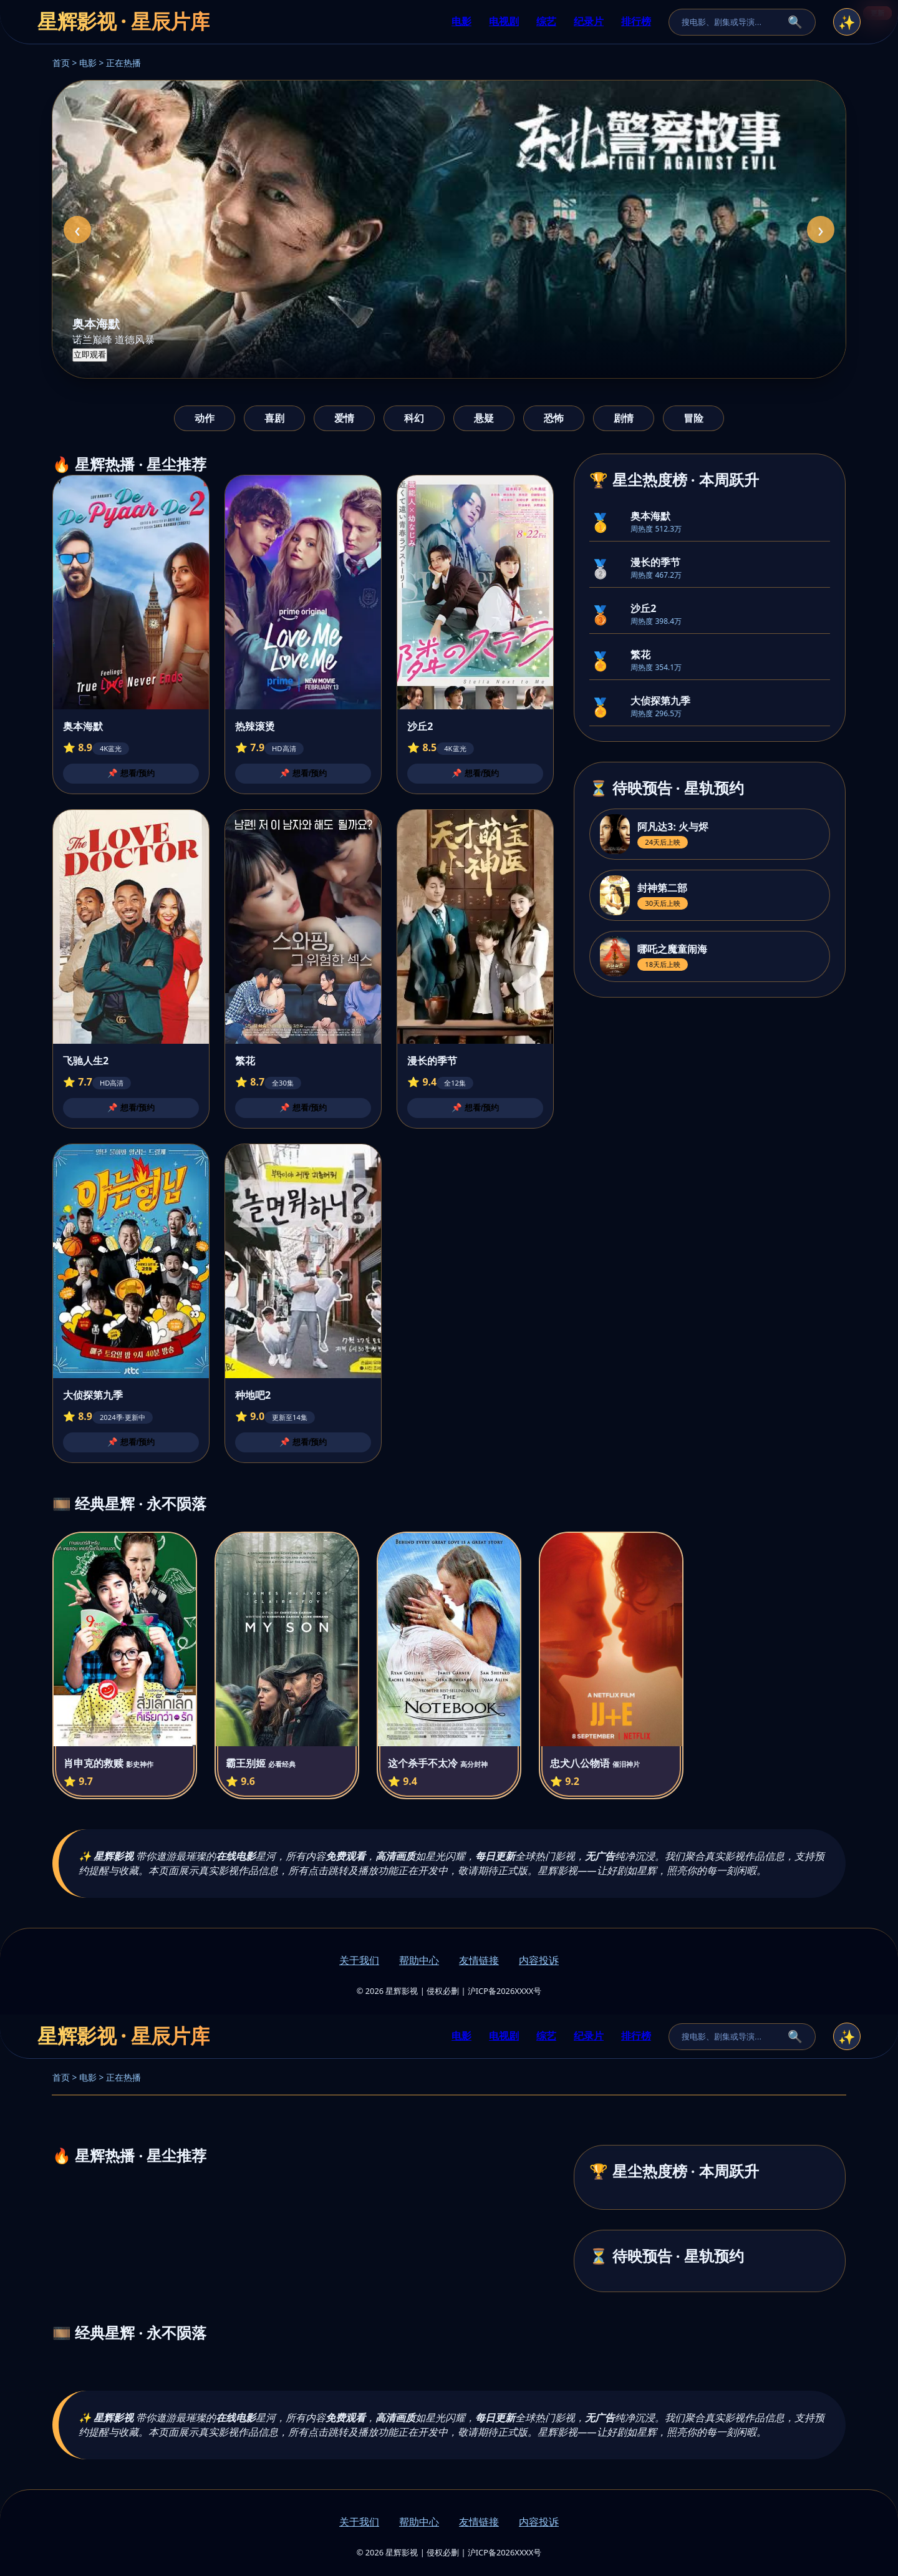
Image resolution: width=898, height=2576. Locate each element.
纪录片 (589, 21)
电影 (461, 21)
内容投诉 (539, 1960)
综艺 (546, 21)
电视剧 (504, 21)
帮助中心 (419, 1960)
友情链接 (479, 1960)
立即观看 (90, 354)
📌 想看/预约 (131, 773)
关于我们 (359, 1960)
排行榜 (636, 21)
